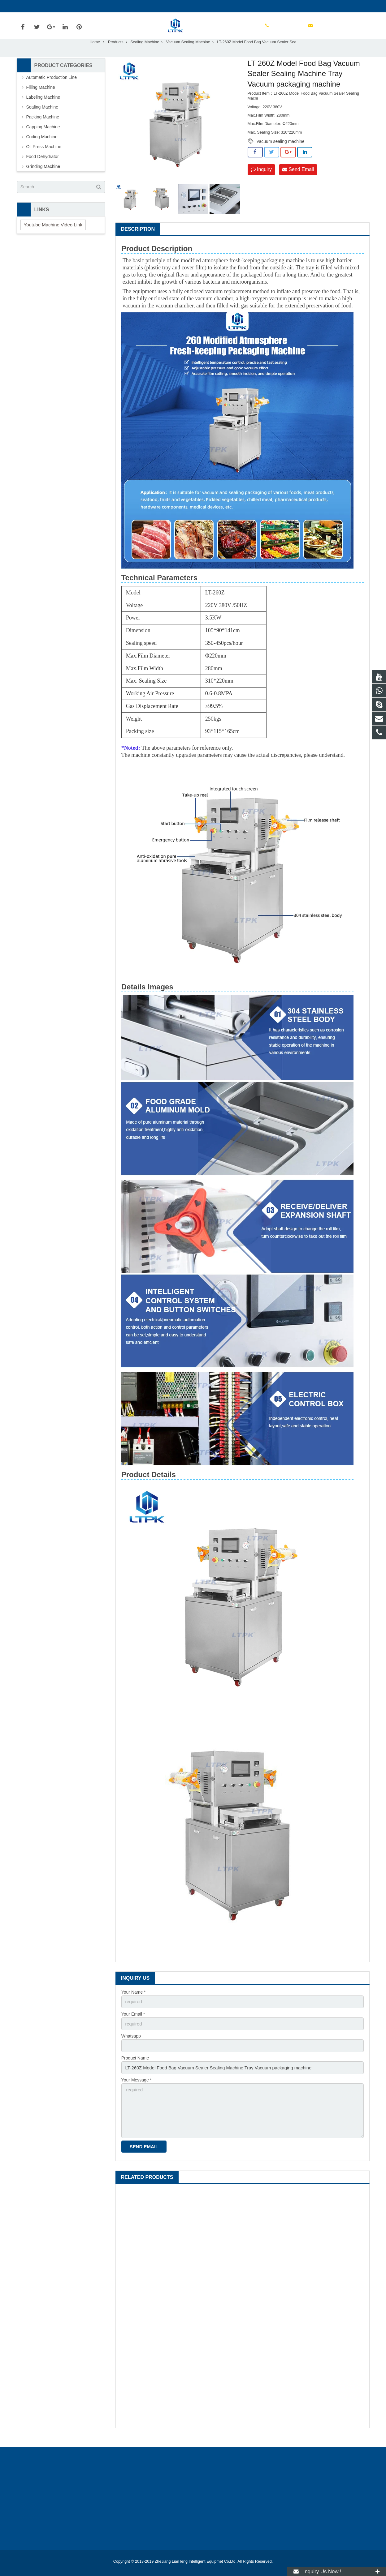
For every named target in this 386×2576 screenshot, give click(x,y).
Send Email (298, 182)
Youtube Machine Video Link (53, 238)
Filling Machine (40, 100)
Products (116, 55)
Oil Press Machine (44, 159)
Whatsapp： (133, 2048)
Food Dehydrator (42, 169)
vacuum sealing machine (281, 154)
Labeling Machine (43, 110)
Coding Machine (42, 150)
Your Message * (136, 2091)
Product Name (135, 2069)
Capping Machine (43, 140)
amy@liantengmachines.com (93, 6)
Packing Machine (42, 130)
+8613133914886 (38, 6)
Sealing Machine (144, 55)
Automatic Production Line (51, 90)
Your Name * (133, 2005)
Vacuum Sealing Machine (188, 55)
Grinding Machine (43, 179)
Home (94, 55)
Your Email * (133, 2026)
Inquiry (261, 182)
